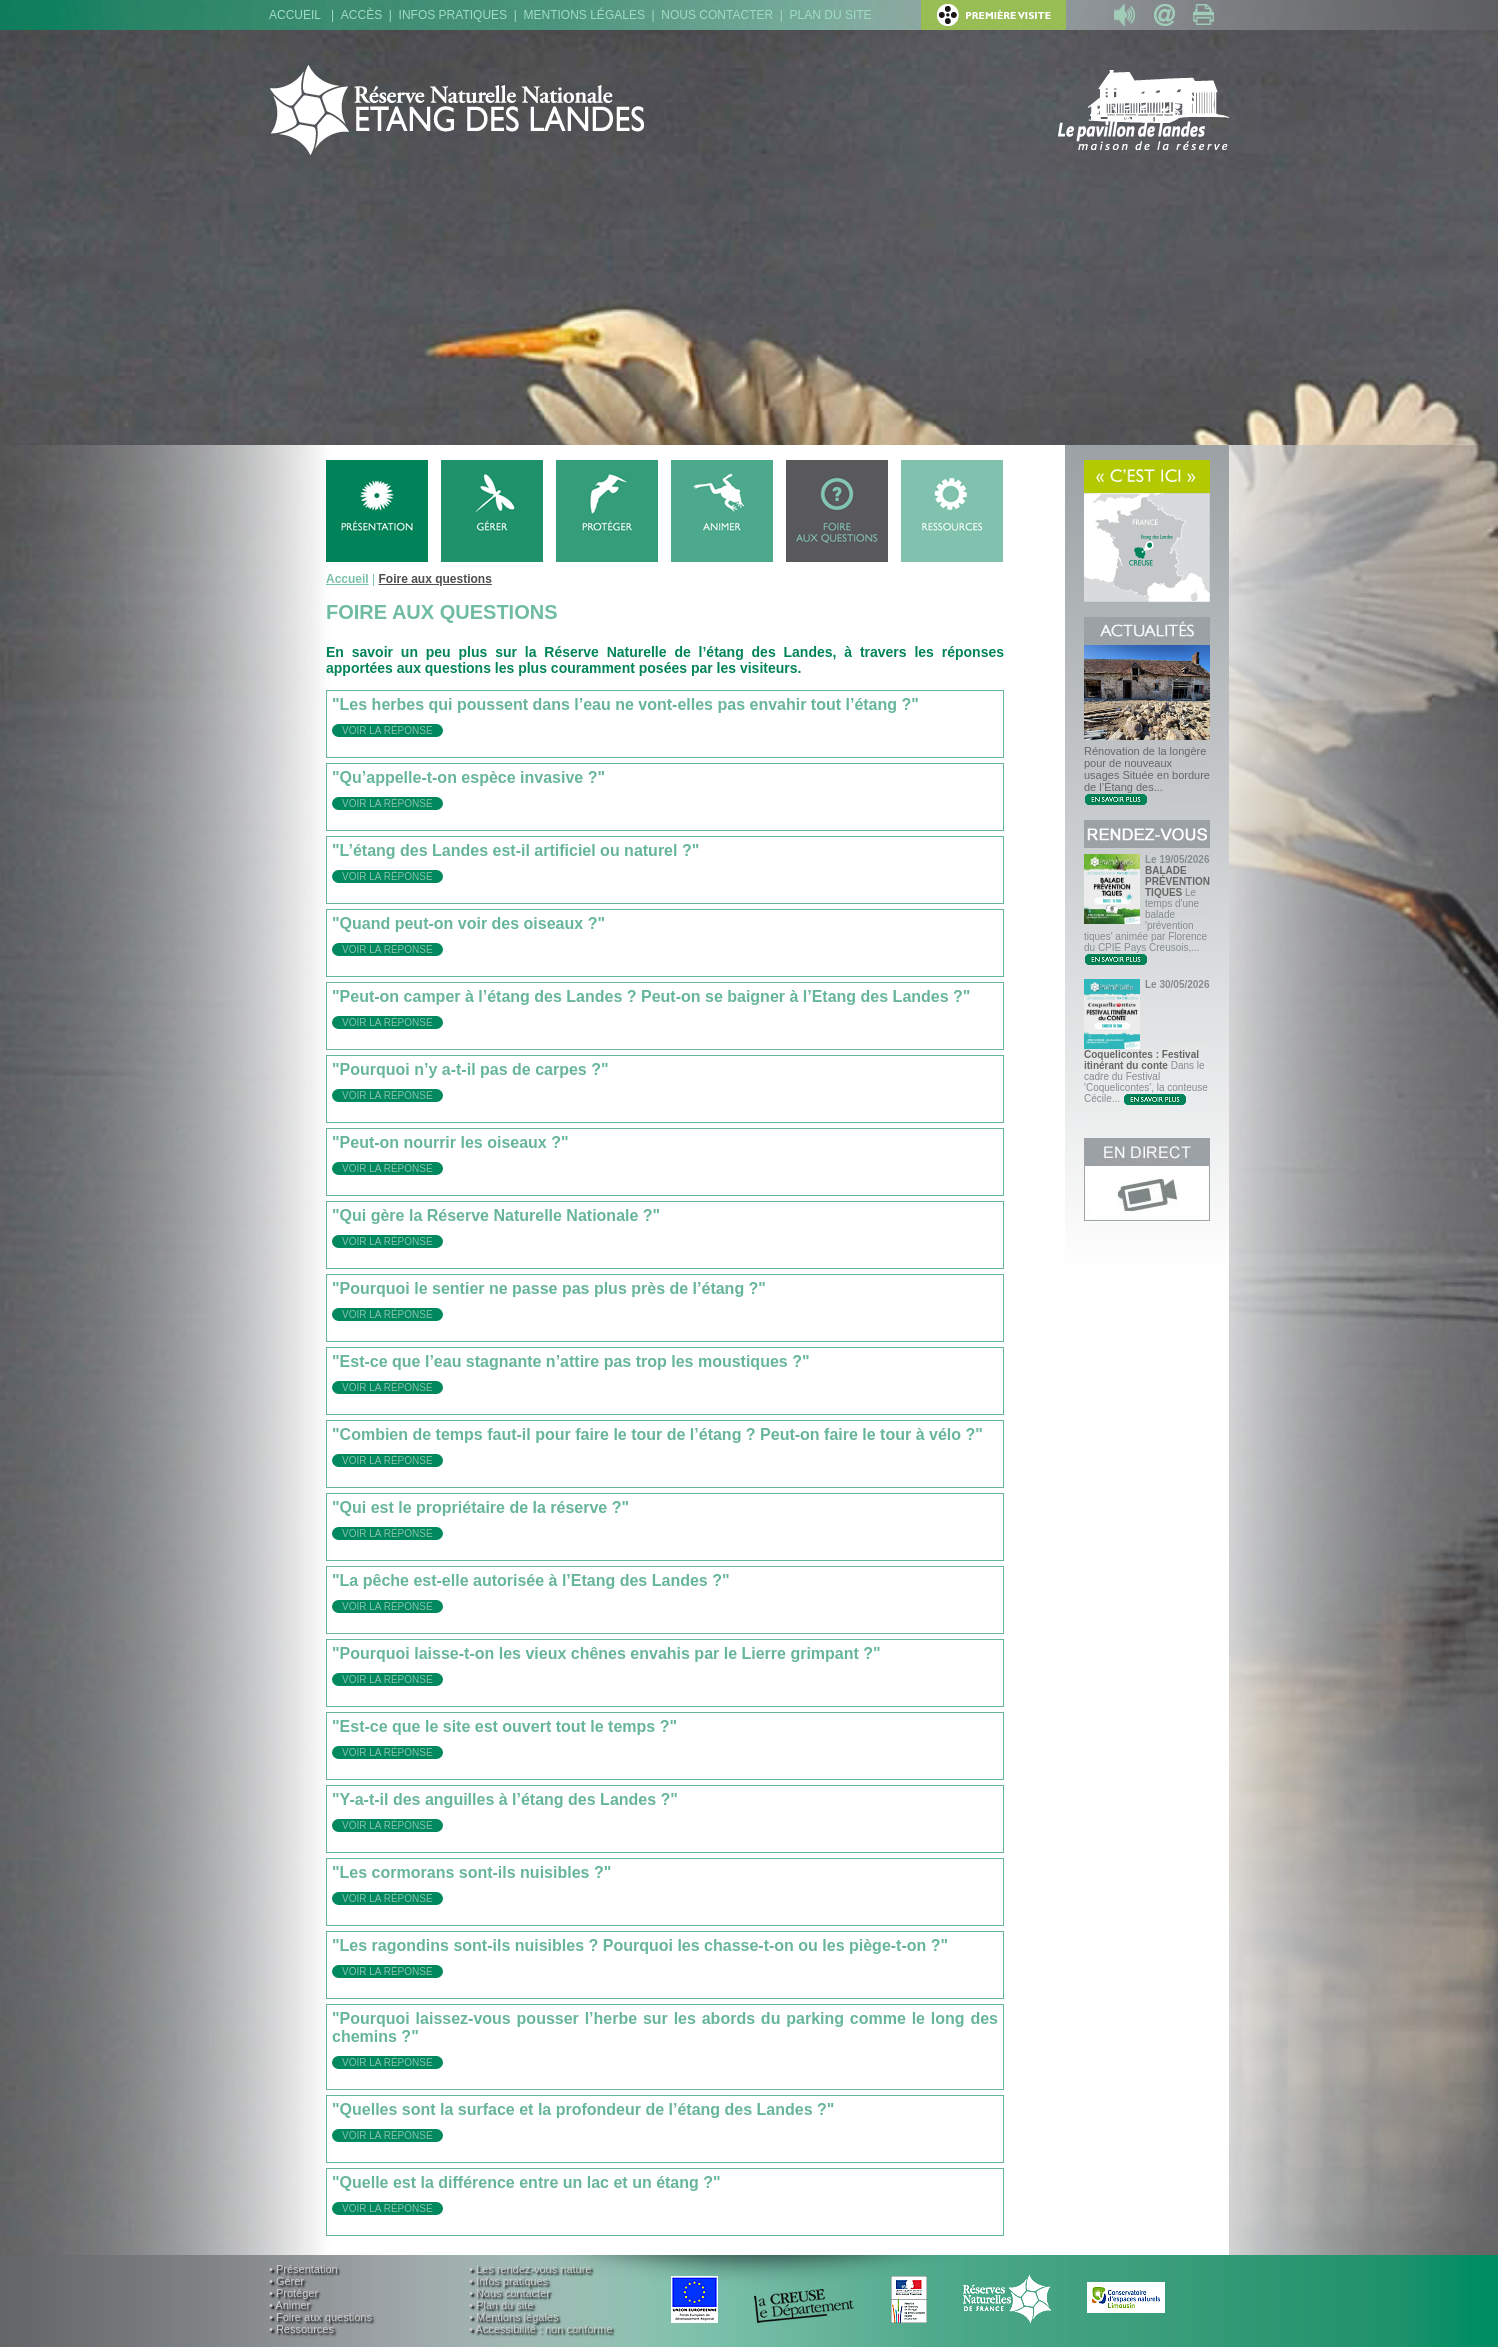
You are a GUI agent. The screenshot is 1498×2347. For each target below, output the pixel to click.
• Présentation (303, 2269)
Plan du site (831, 15)
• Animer (289, 2305)
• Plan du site (501, 2305)
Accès (361, 15)
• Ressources (301, 2329)
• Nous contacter (509, 2293)
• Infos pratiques (508, 2281)
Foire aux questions (434, 579)
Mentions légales (584, 15)
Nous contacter (717, 15)
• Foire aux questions (320, 2317)
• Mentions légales (513, 2317)
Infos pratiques (453, 15)
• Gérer (286, 2281)
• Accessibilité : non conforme (540, 2329)
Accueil (295, 15)
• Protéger (293, 2293)
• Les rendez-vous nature (530, 2269)
